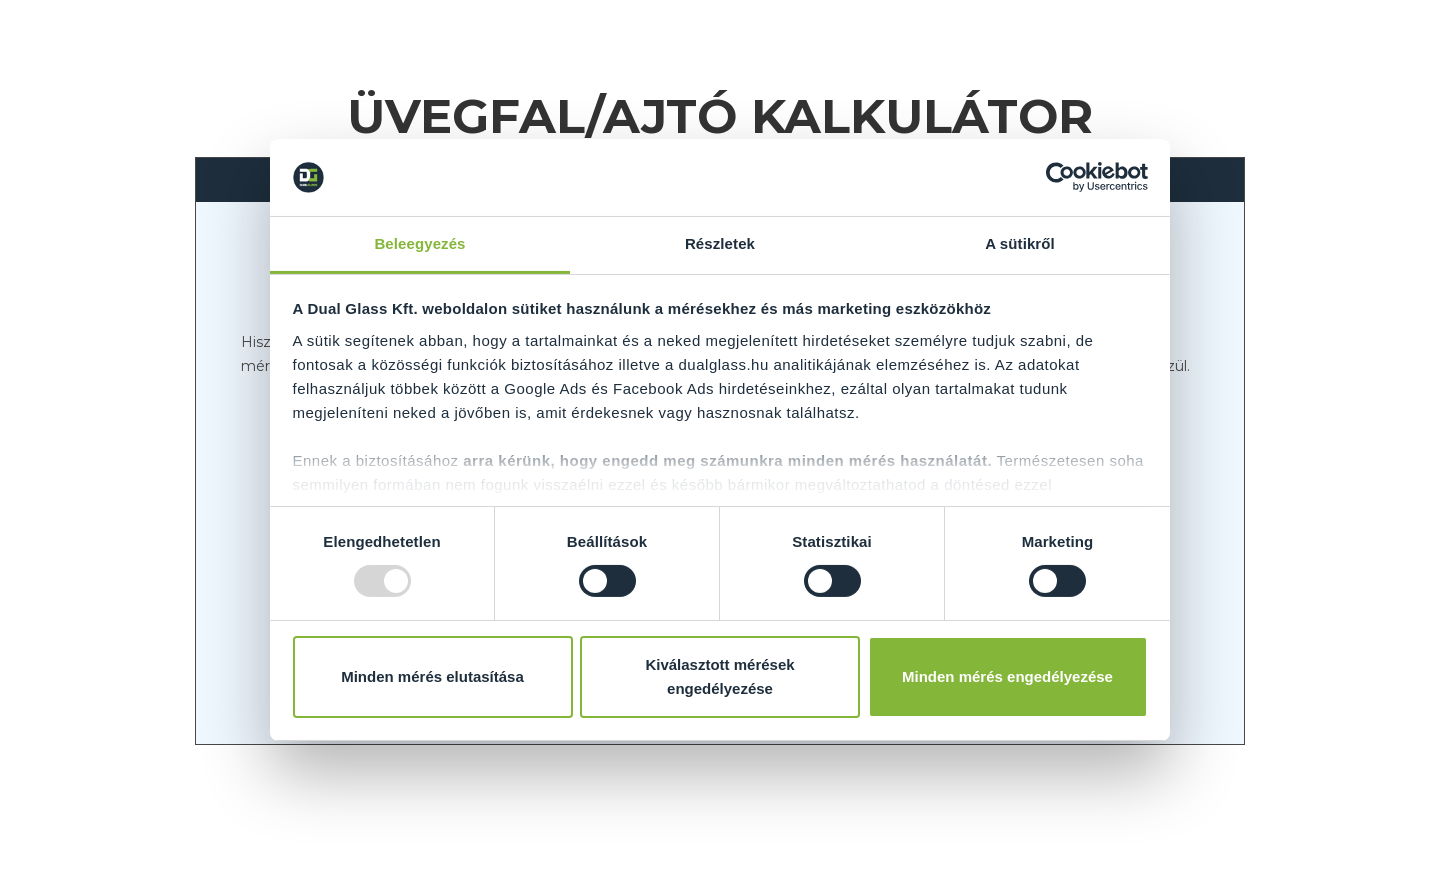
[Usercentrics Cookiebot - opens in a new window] (1060, 177)
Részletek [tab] (720, 243)
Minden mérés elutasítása (432, 676)
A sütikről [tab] (1020, 243)
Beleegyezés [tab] (419, 243)
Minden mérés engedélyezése (1007, 676)
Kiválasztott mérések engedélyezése (719, 676)
